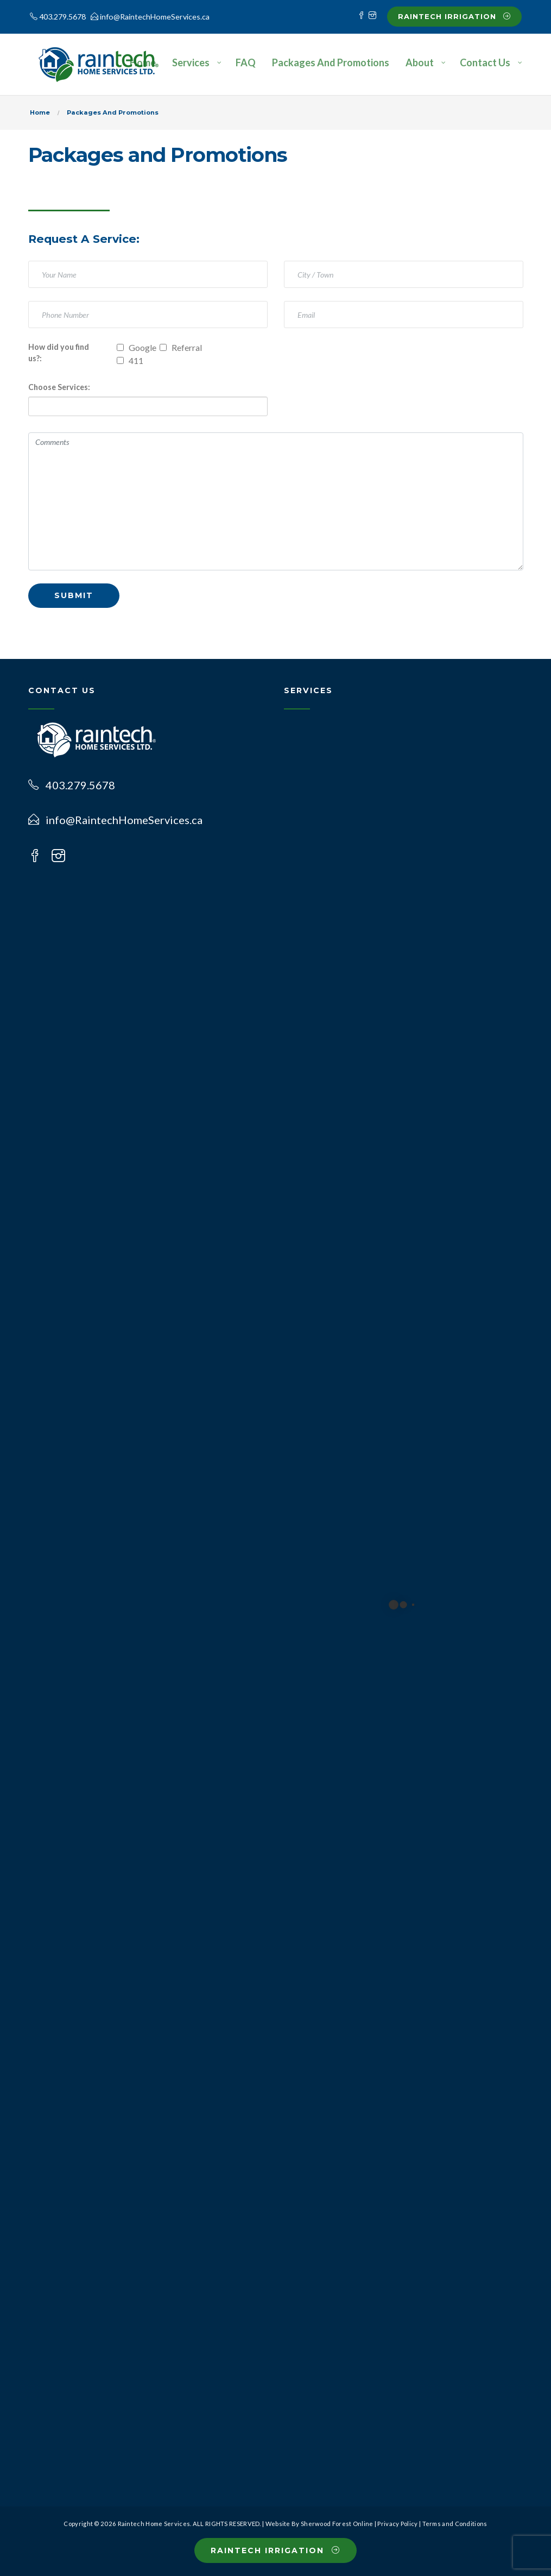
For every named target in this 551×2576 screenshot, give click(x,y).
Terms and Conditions (454, 2523)
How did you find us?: (58, 352)
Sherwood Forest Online (337, 2523)
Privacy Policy (397, 2523)
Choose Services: (59, 387)
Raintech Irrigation (454, 16)
